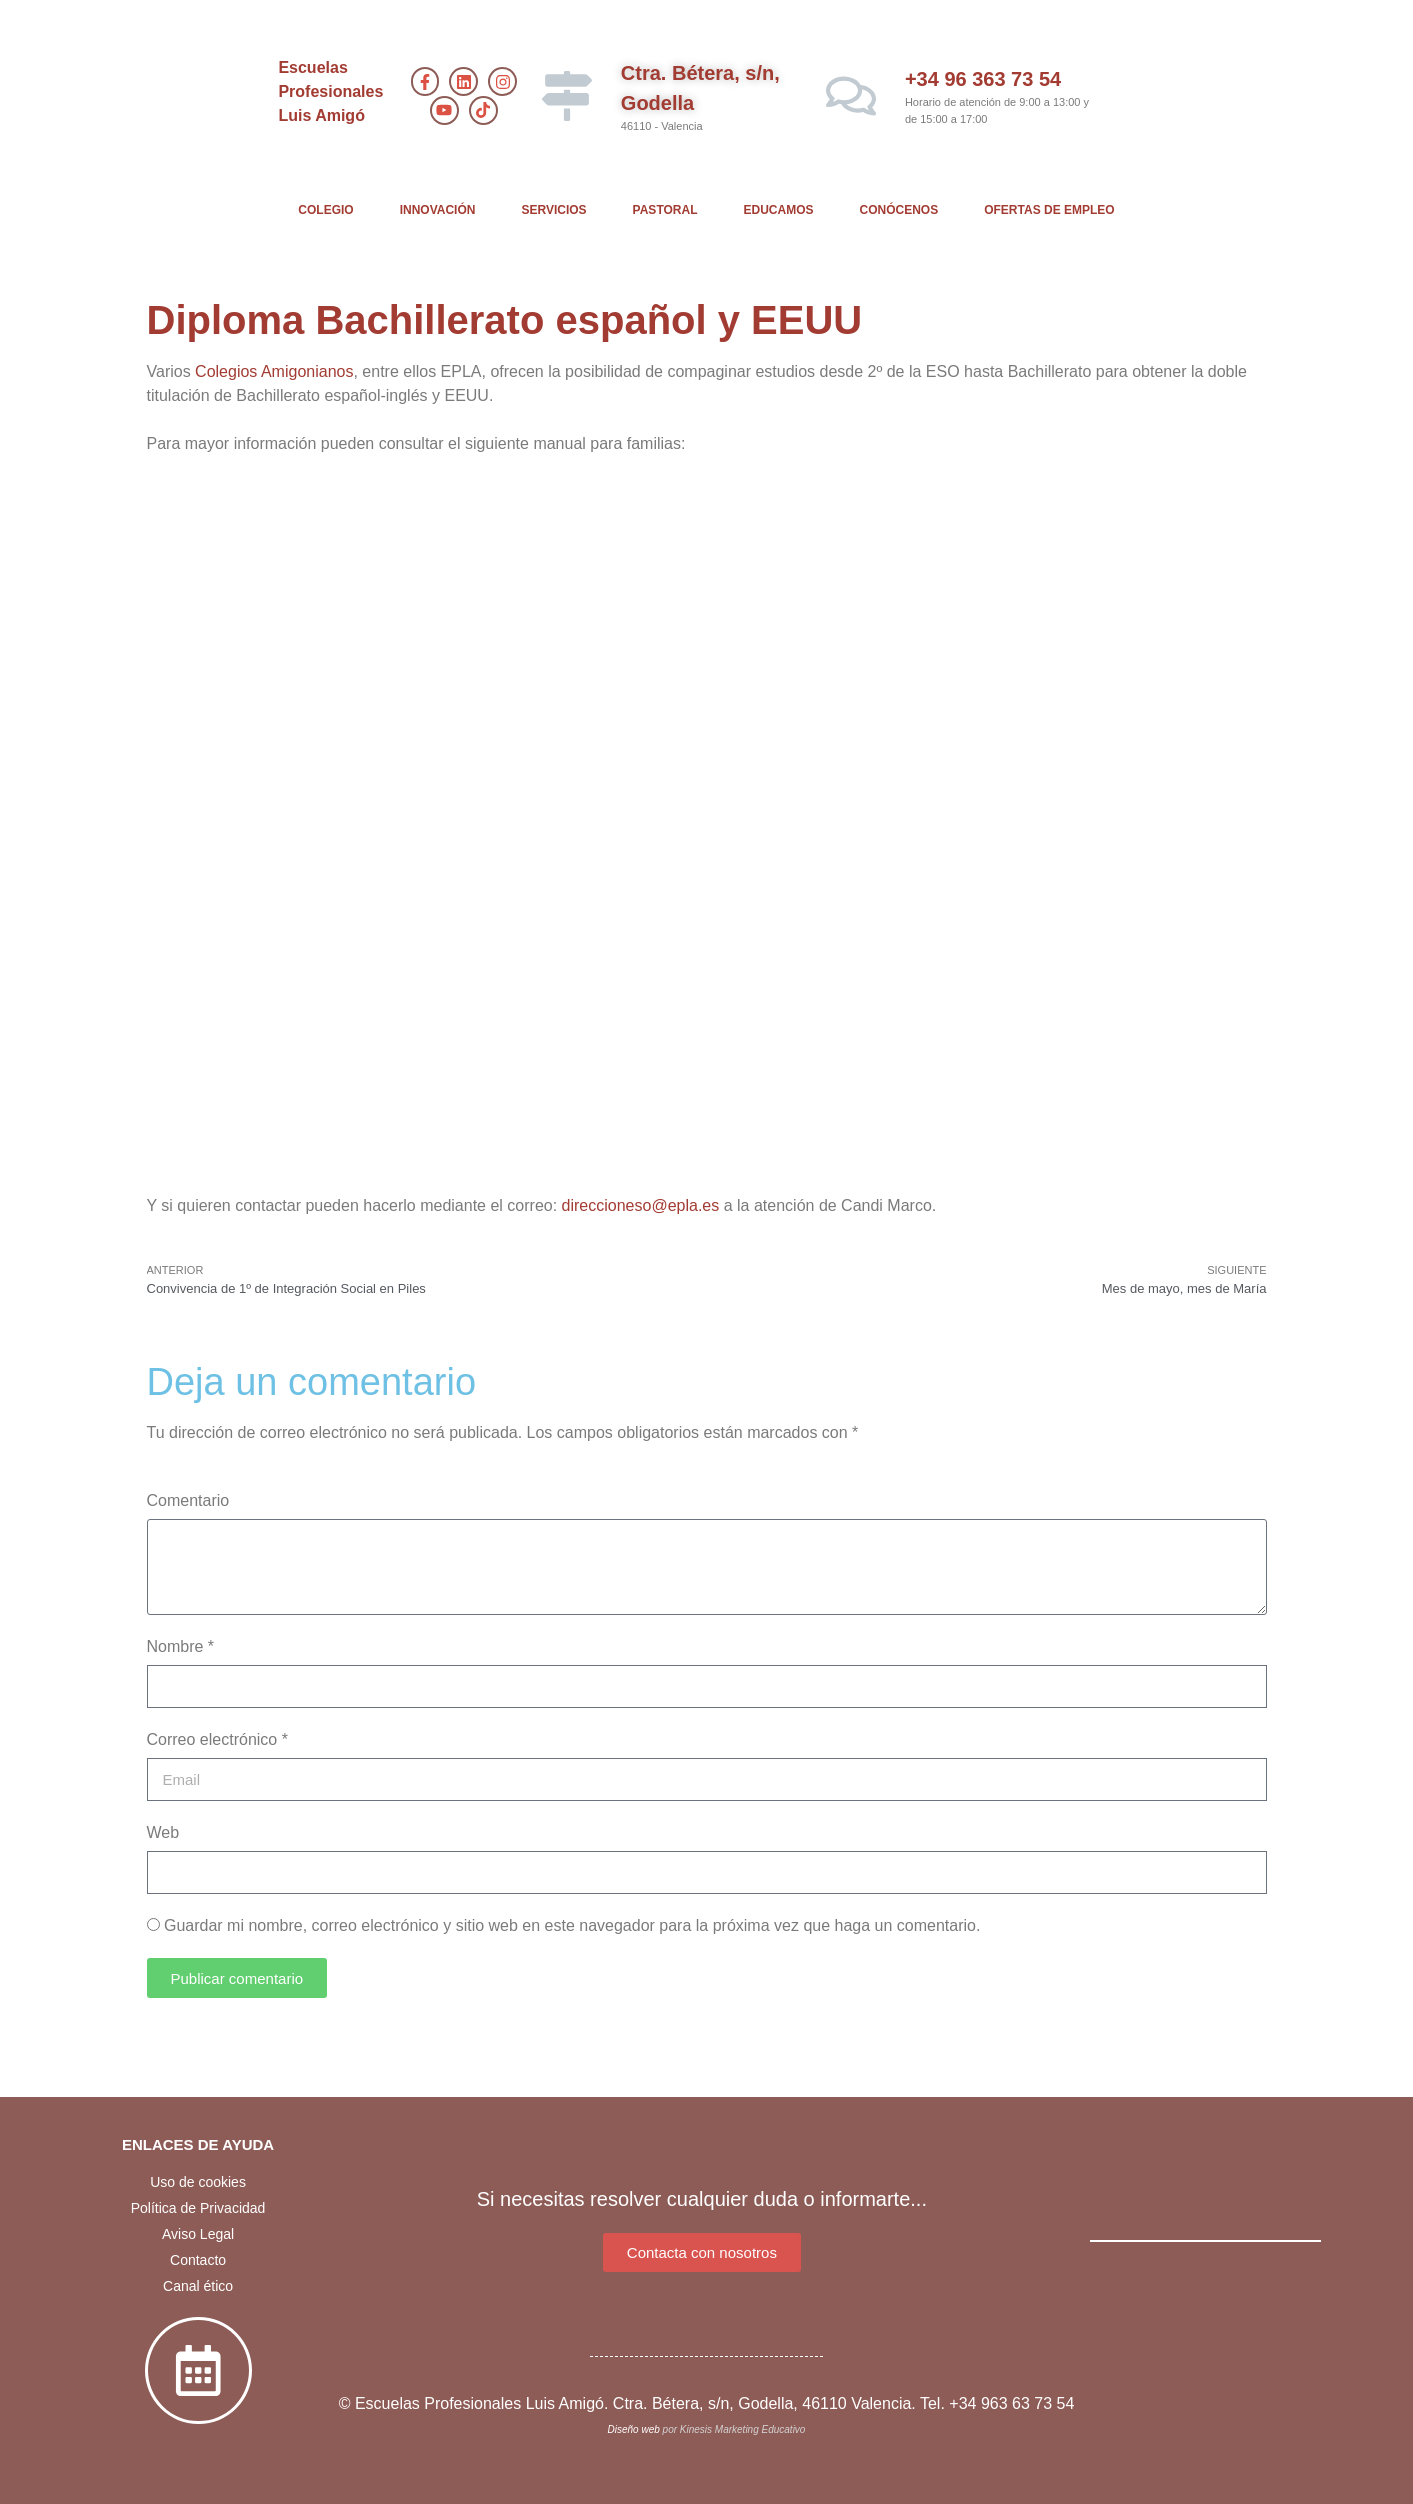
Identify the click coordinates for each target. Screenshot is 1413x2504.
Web (163, 1832)
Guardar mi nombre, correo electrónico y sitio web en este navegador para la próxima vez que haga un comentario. (572, 1925)
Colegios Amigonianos (274, 371)
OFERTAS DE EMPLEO (1049, 210)
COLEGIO (325, 210)
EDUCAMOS (779, 210)
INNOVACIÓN (438, 210)
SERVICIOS (553, 210)
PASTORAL (665, 210)
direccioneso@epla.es (641, 1205)
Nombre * (181, 1646)
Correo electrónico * (217, 1739)
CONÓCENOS (899, 210)
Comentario (188, 1500)
